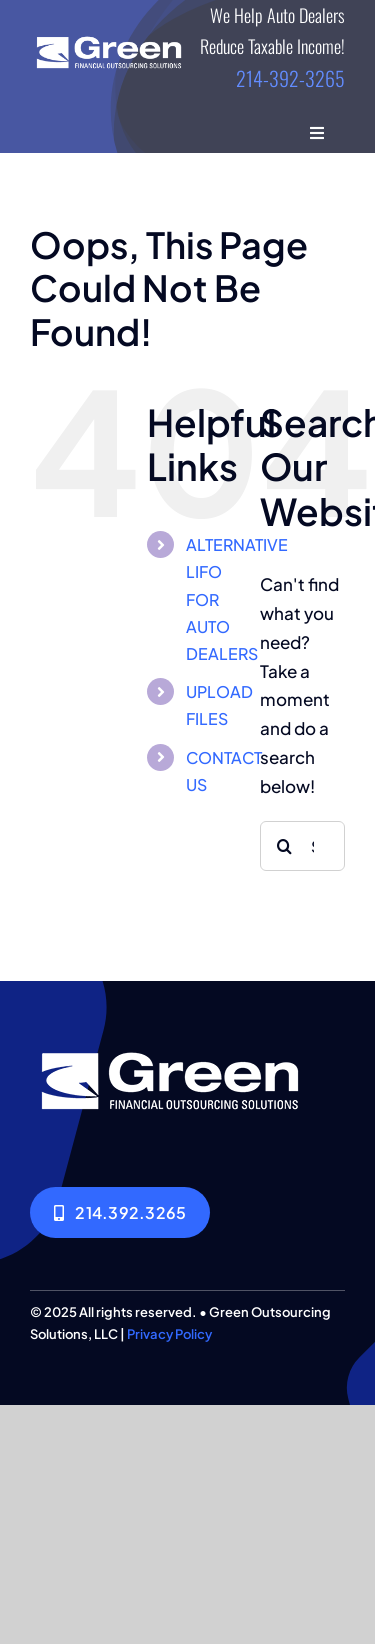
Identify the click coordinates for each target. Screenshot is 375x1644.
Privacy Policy (169, 1334)
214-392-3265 (290, 78)
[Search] (285, 846)
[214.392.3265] (120, 1212)
